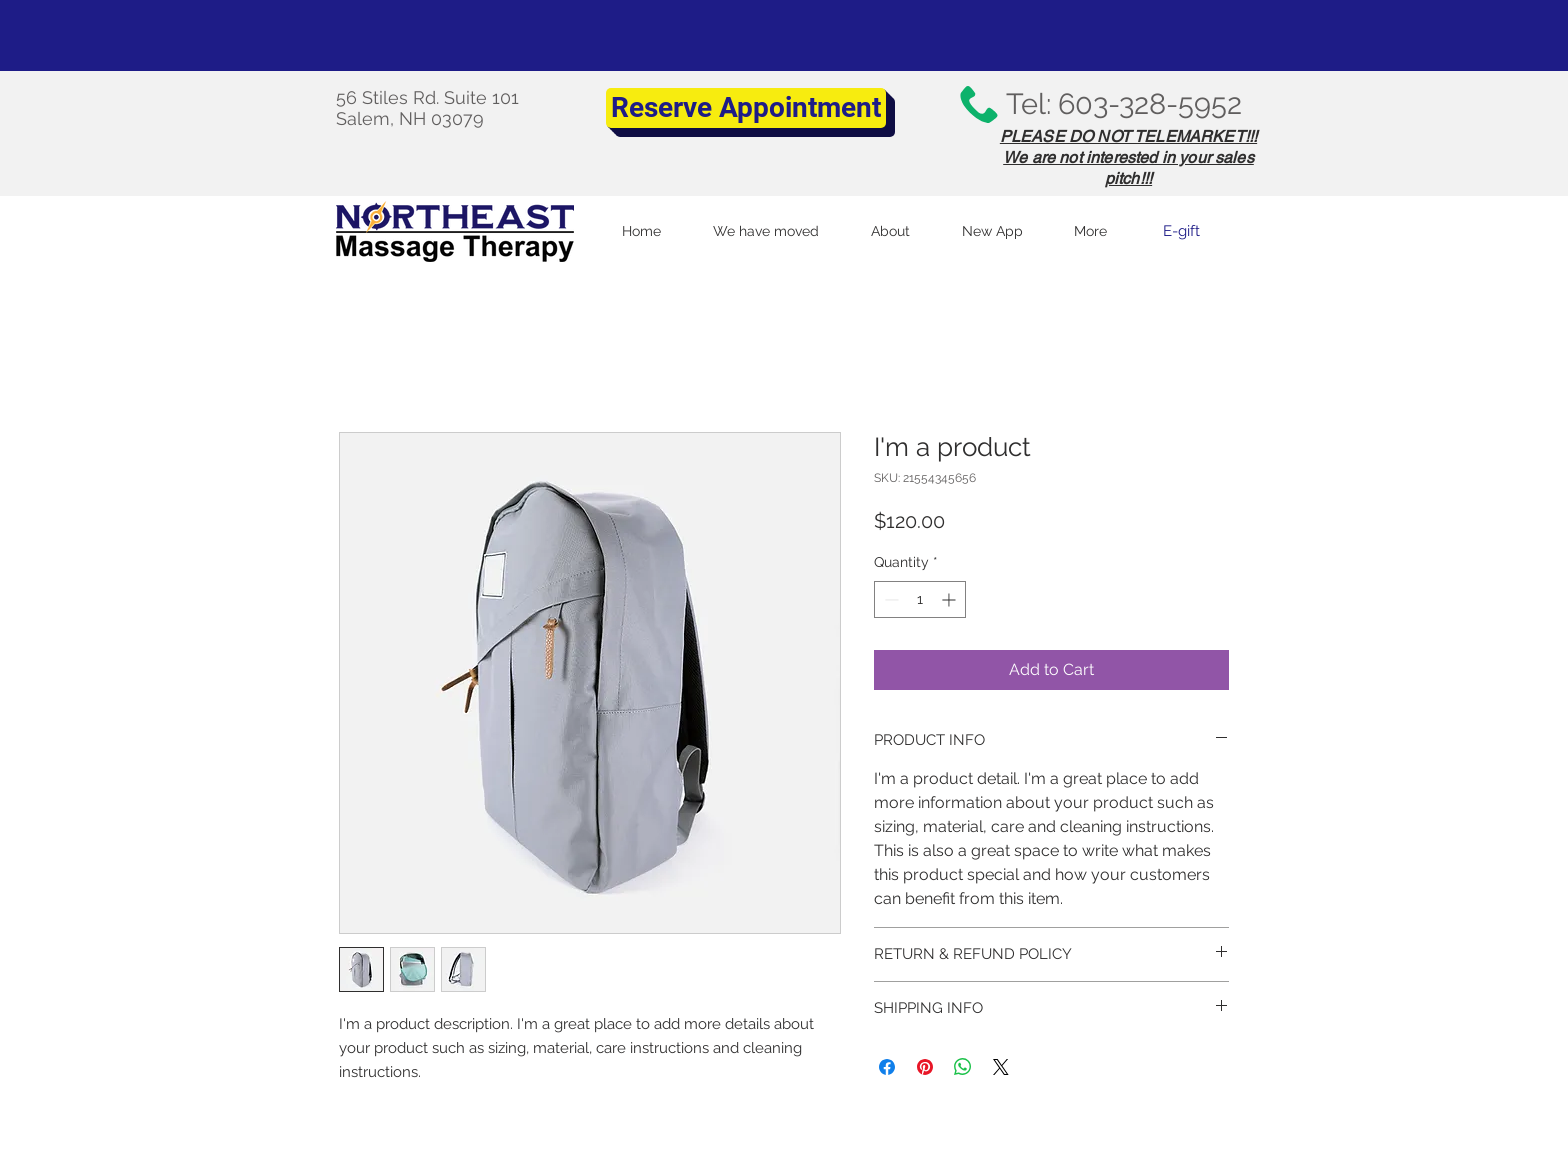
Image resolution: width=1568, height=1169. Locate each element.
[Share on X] (1001, 1067)
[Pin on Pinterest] (925, 1067)
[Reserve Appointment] (746, 108)
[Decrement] (889, 599)
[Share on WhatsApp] (963, 1067)
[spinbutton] (920, 599)
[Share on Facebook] (887, 1067)
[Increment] (950, 599)
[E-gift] (1181, 231)
